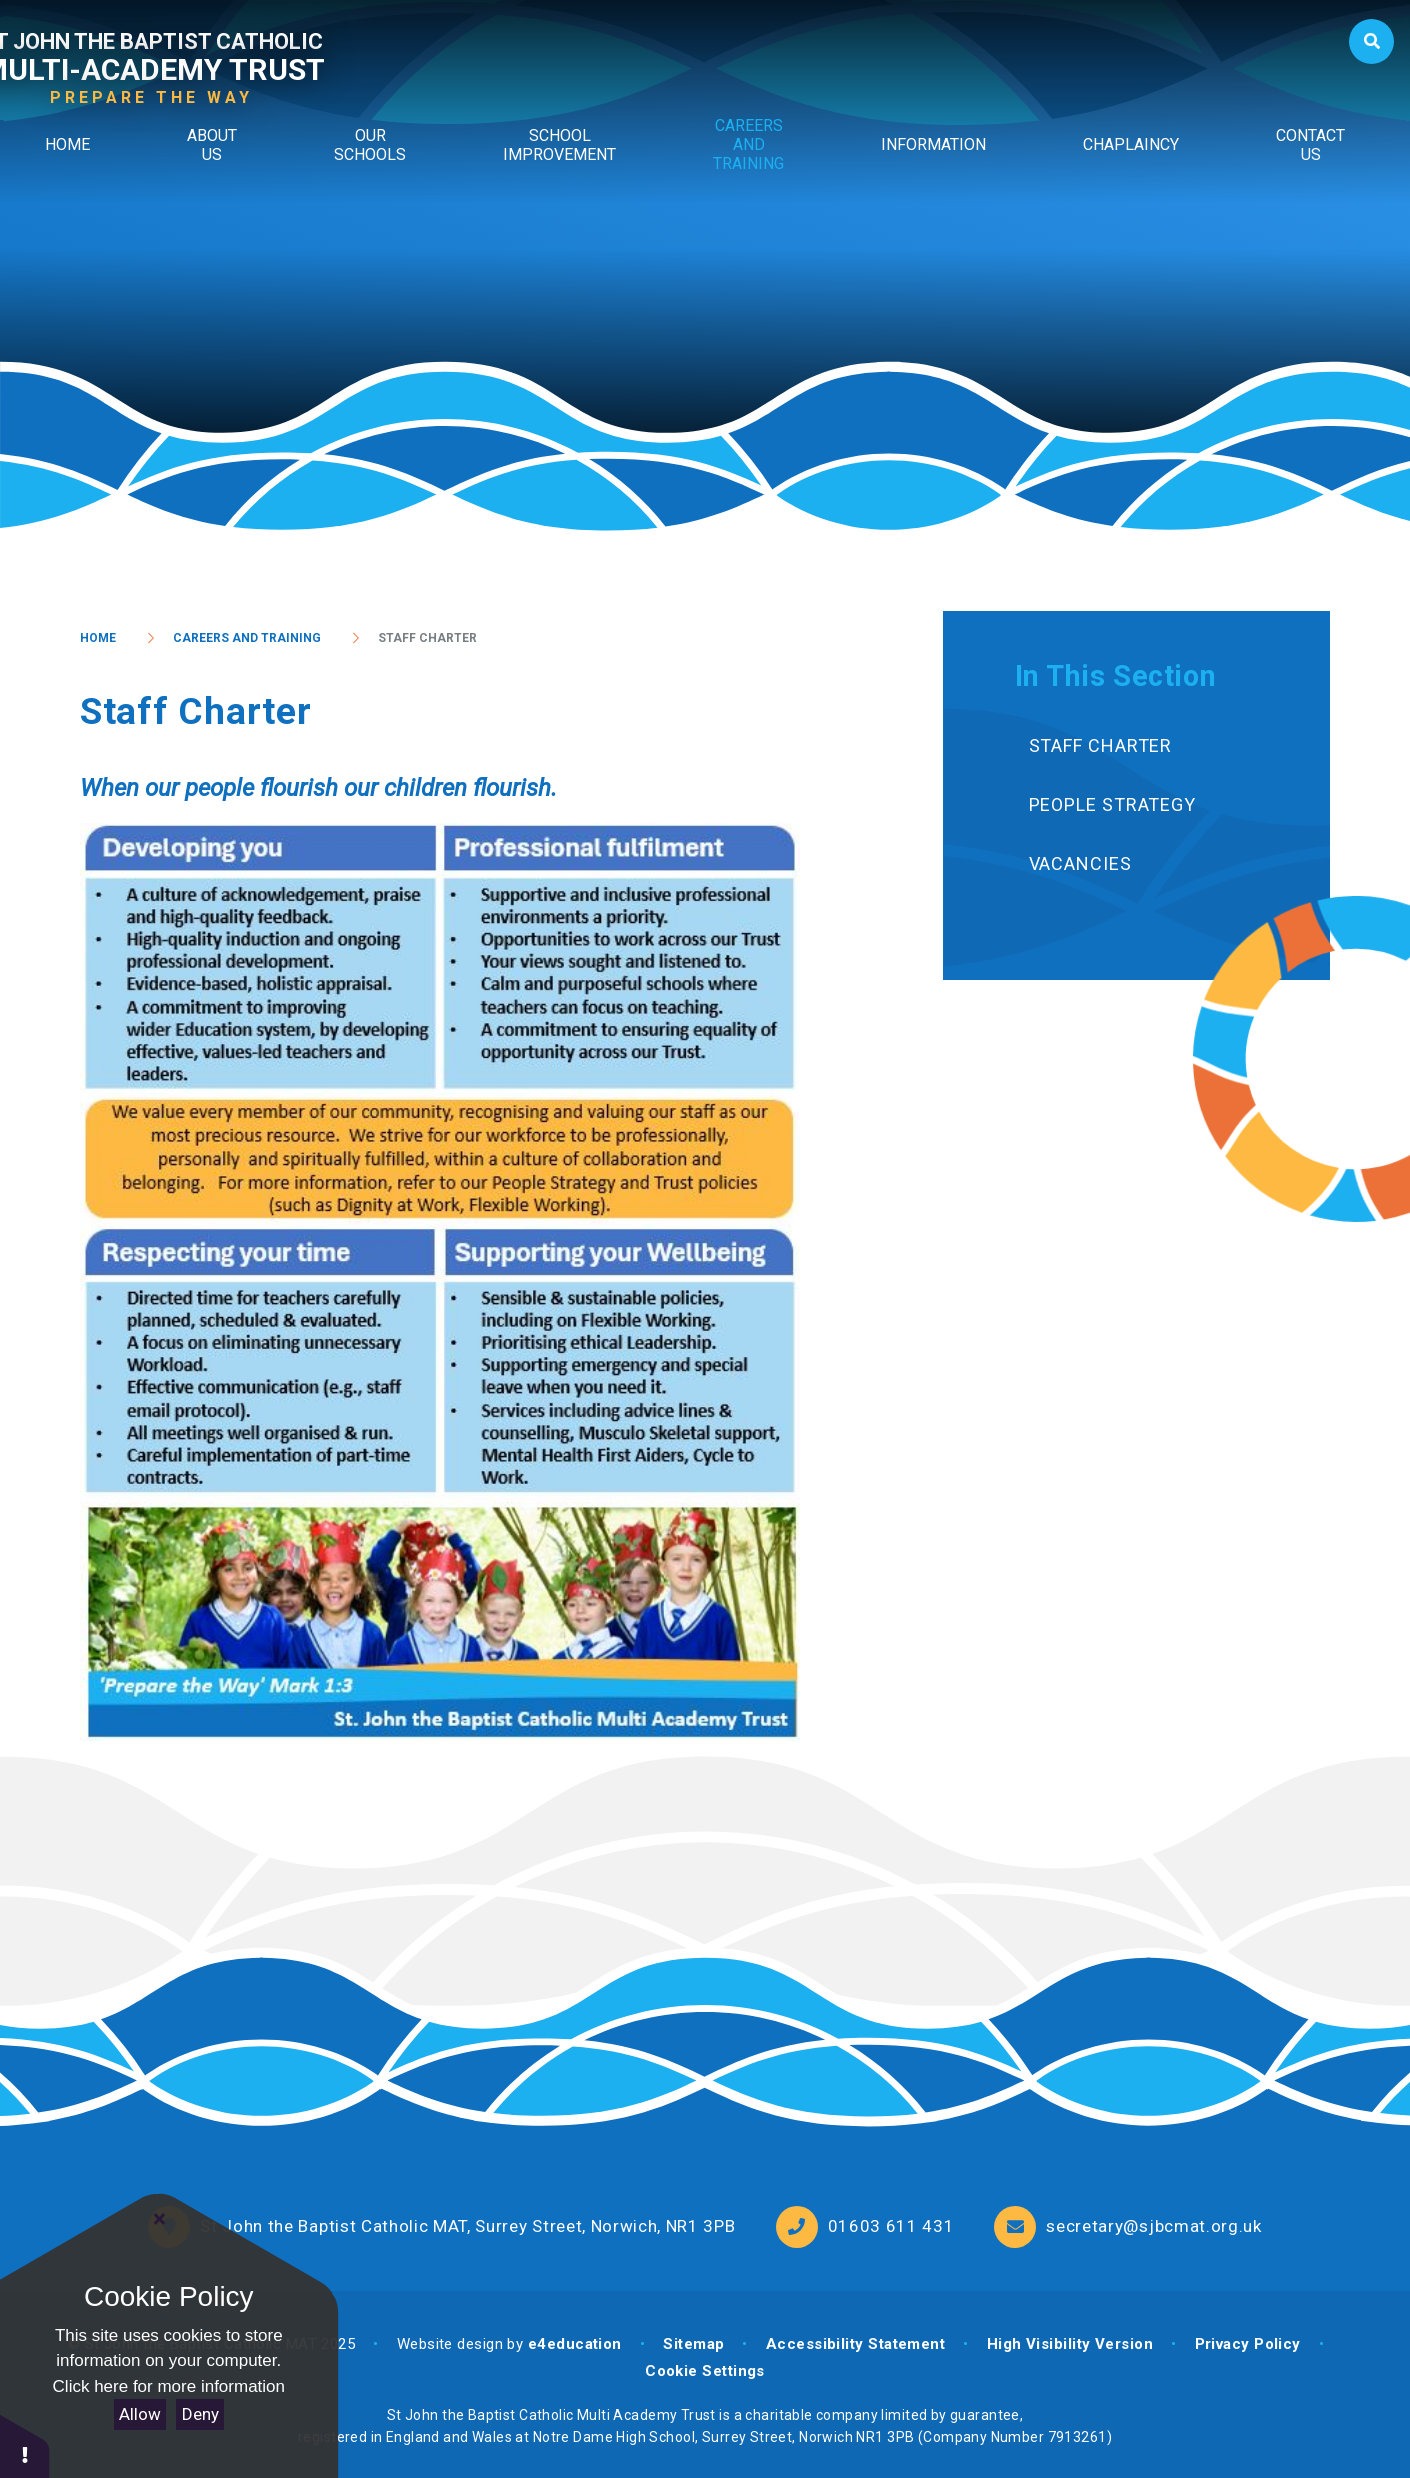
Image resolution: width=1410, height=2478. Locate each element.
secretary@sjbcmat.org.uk (1153, 2226)
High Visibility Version (1070, 2344)
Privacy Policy (1248, 2344)
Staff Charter (427, 638)
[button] (25, 2445)
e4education (575, 2344)
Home (98, 638)
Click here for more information (169, 2386)
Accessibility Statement (855, 2344)
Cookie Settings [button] (705, 2371)
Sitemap (693, 2344)
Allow (140, 2414)
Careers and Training (247, 638)
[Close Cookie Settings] (160, 2219)
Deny (200, 2414)
